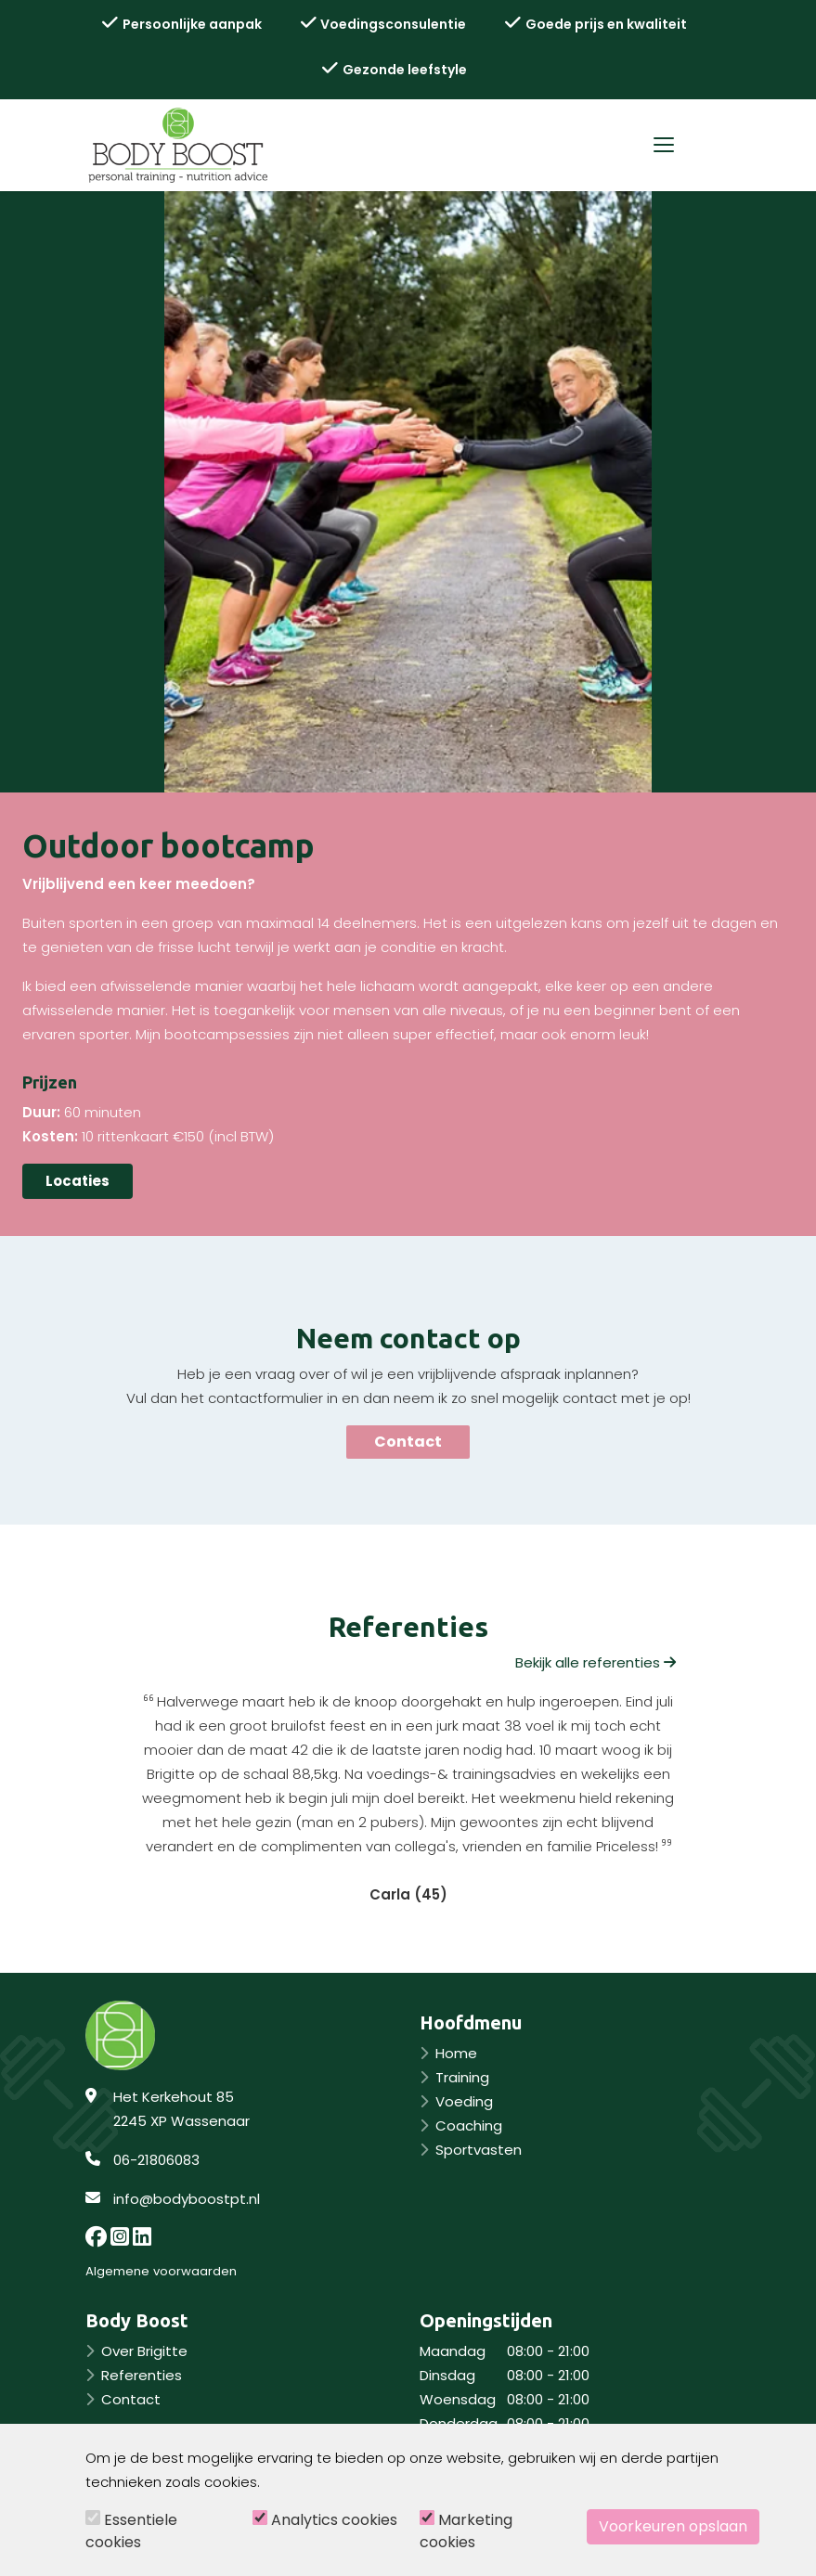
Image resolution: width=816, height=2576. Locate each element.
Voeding (464, 2101)
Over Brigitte (144, 2351)
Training (462, 2077)
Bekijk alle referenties (595, 1662)
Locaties (77, 1181)
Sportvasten (478, 2149)
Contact (408, 1441)
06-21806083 (156, 2160)
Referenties (141, 2375)
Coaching (468, 2125)
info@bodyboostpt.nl (186, 2199)
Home (456, 2053)
